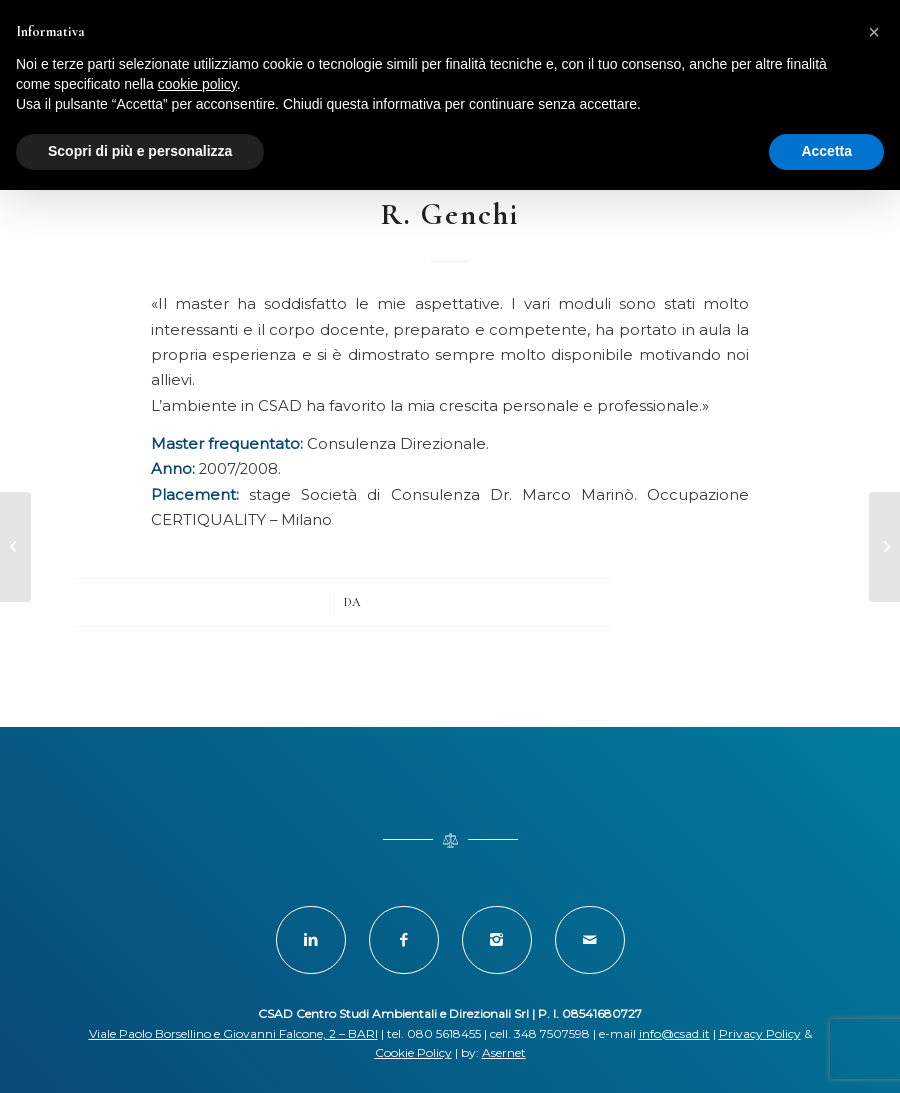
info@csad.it (674, 1033)
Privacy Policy (760, 1033)
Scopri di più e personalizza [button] (140, 151)
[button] (874, 32)
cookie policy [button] (197, 84)
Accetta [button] (826, 151)
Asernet (504, 1052)
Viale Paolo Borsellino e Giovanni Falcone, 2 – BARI (233, 1033)
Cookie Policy (413, 1052)
